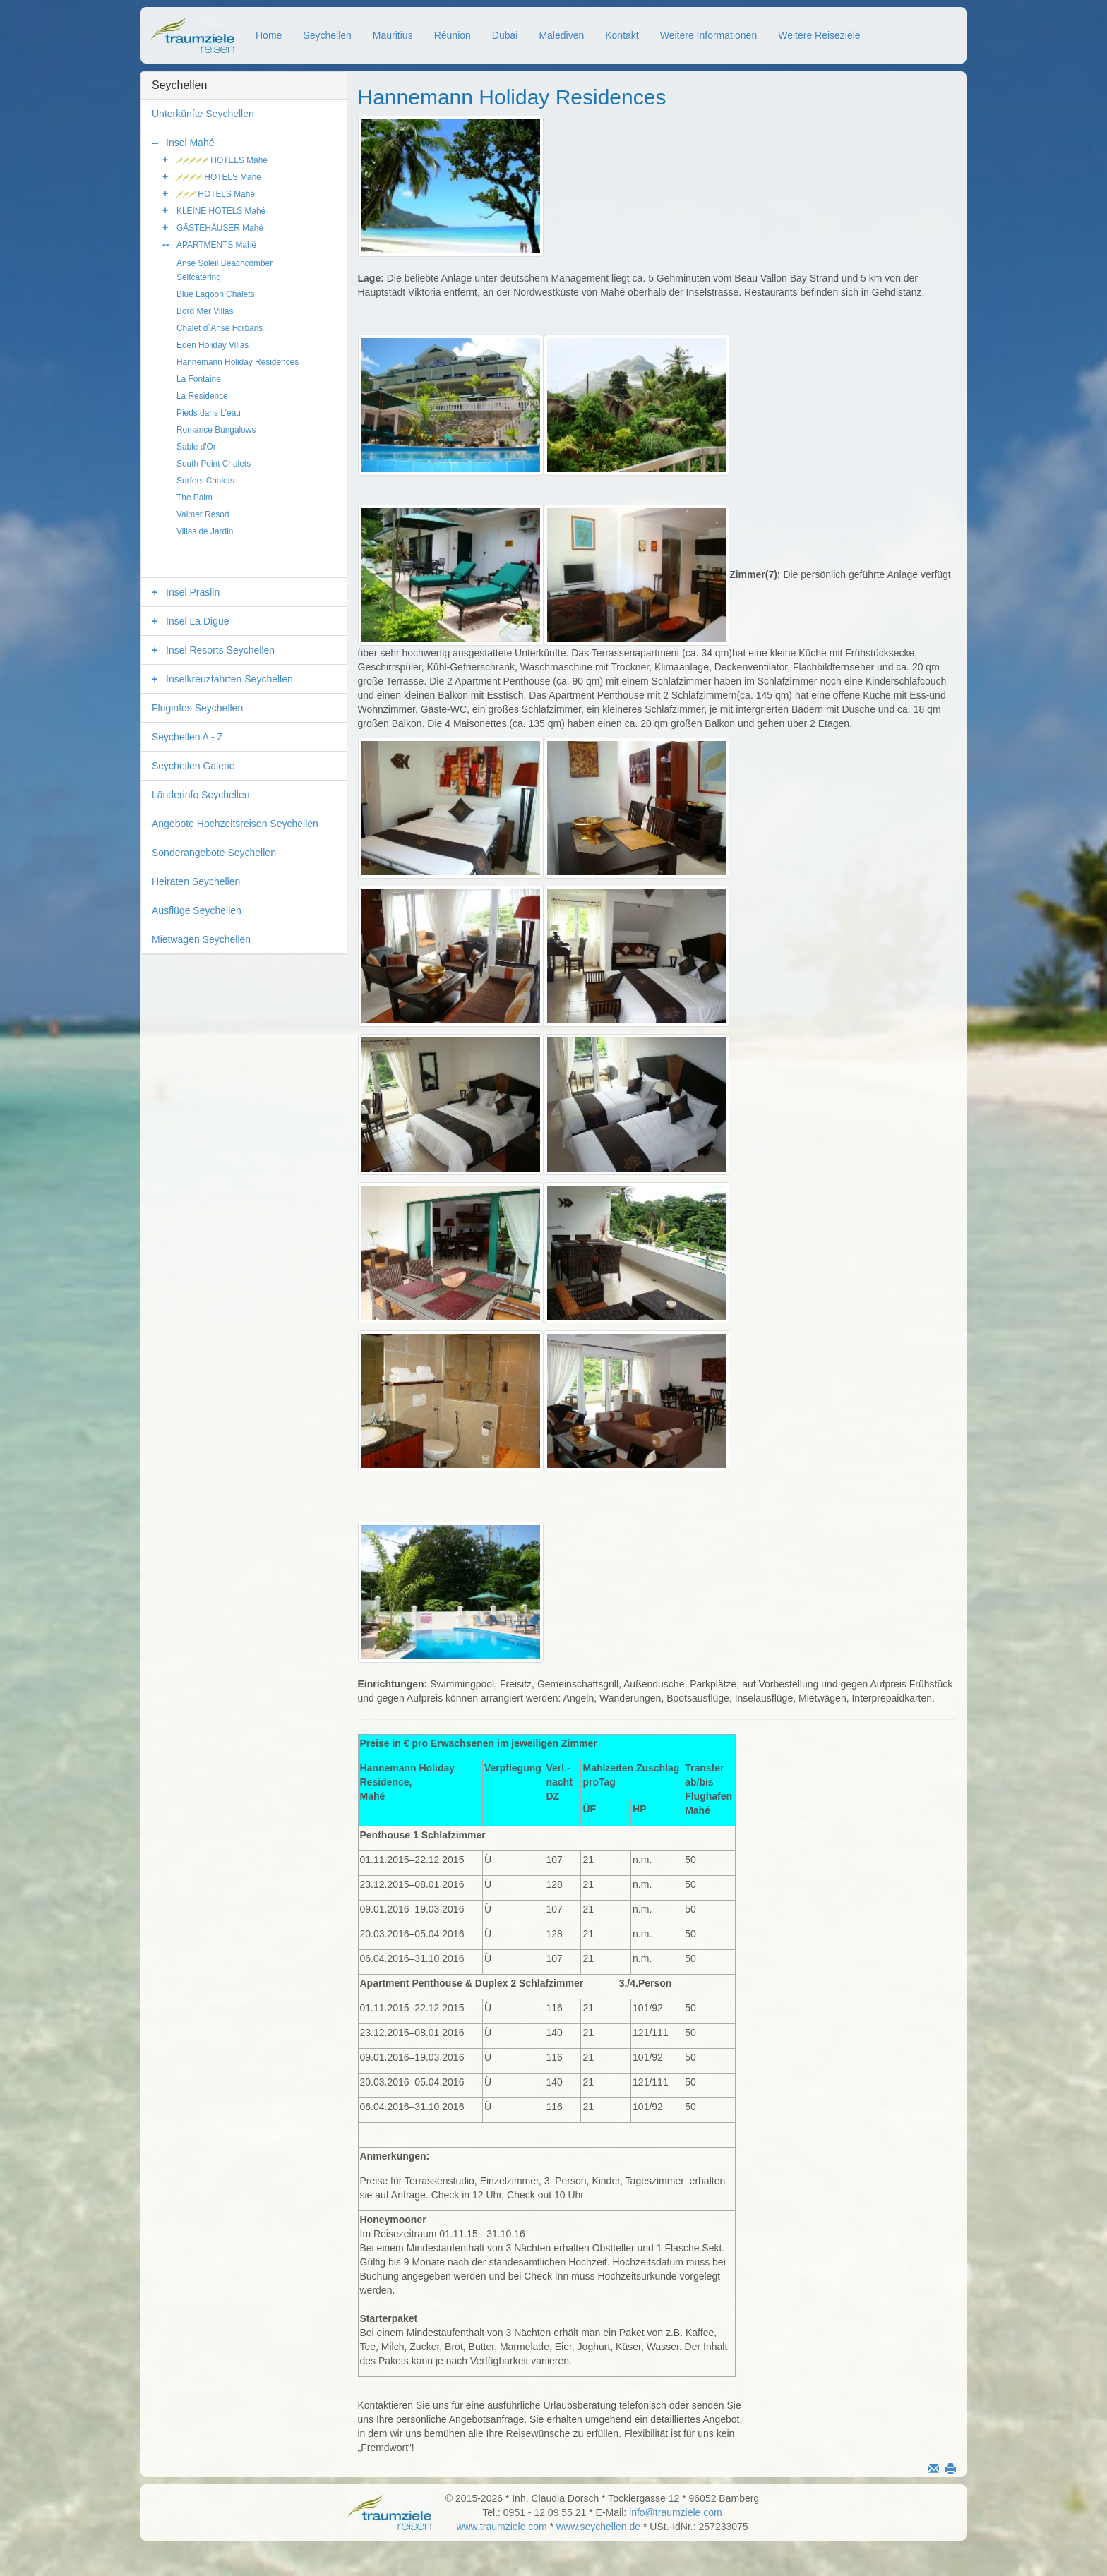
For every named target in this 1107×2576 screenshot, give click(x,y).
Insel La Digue (197, 621)
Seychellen (327, 35)
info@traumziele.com (675, 2512)
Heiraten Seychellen (196, 881)
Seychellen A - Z (187, 736)
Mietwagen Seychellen (201, 939)
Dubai (505, 35)
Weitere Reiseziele (819, 35)
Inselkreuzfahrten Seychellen (229, 679)
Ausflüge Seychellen (196, 910)
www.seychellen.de (598, 2526)
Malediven (561, 35)
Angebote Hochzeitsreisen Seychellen (235, 823)
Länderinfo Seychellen (201, 794)
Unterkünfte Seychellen (203, 113)
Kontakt (621, 35)
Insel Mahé (190, 142)
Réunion (452, 35)
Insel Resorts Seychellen (220, 650)
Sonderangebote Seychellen (214, 852)
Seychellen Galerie (193, 765)
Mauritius (393, 35)
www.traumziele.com (501, 2526)
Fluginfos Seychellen (197, 708)
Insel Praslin (193, 592)
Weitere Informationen (708, 35)
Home (269, 35)
